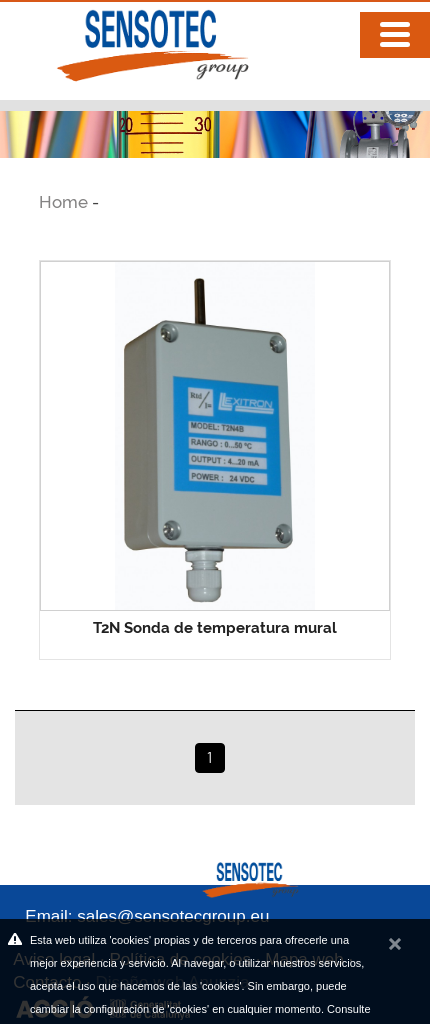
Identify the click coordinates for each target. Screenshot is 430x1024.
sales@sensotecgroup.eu (173, 916)
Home (65, 202)
